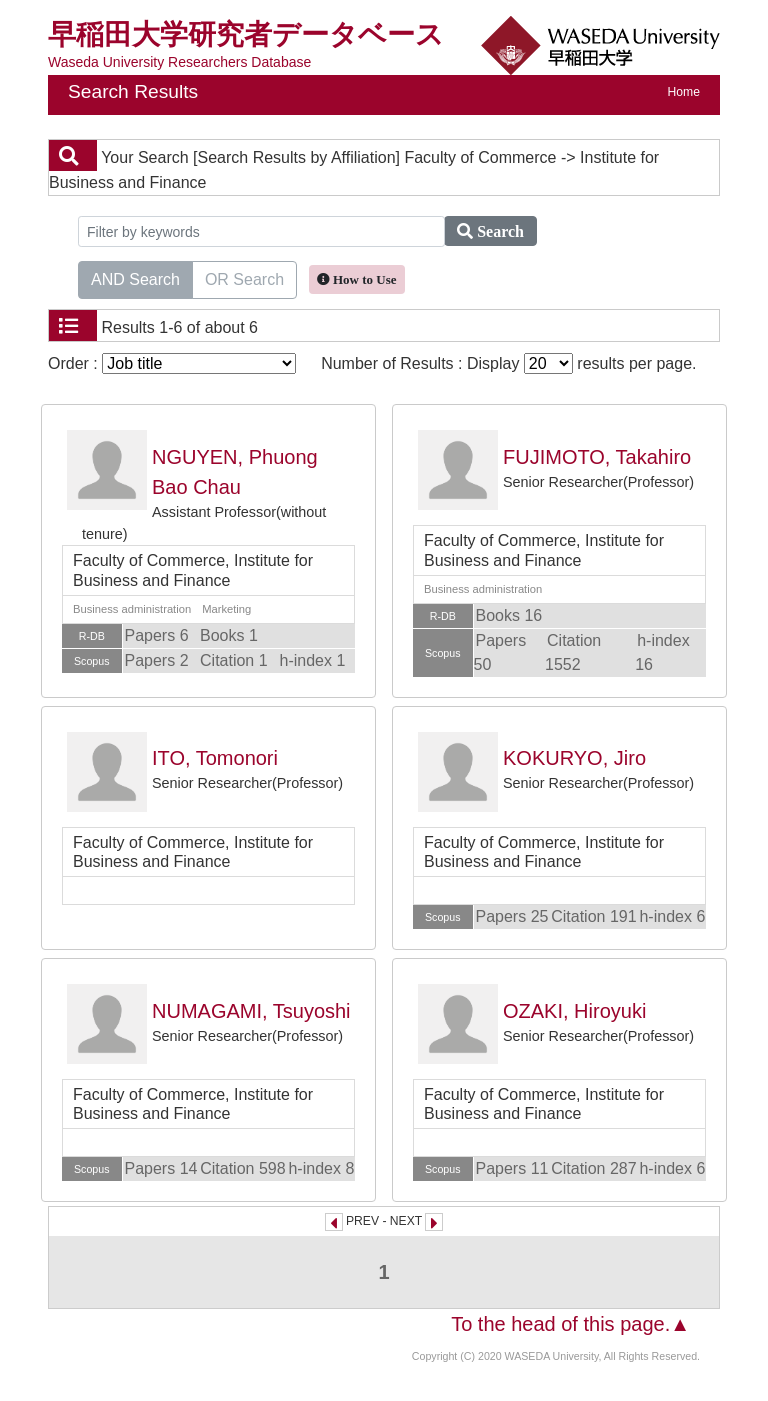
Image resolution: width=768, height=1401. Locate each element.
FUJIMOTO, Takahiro (597, 457)
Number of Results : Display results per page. (508, 363)
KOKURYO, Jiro (574, 758)
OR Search (244, 278)
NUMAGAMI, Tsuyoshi (251, 1011)
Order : (172, 363)
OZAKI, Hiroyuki (574, 1011)
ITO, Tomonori (215, 758)
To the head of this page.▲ (570, 1324)
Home (684, 92)
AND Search (135, 278)
